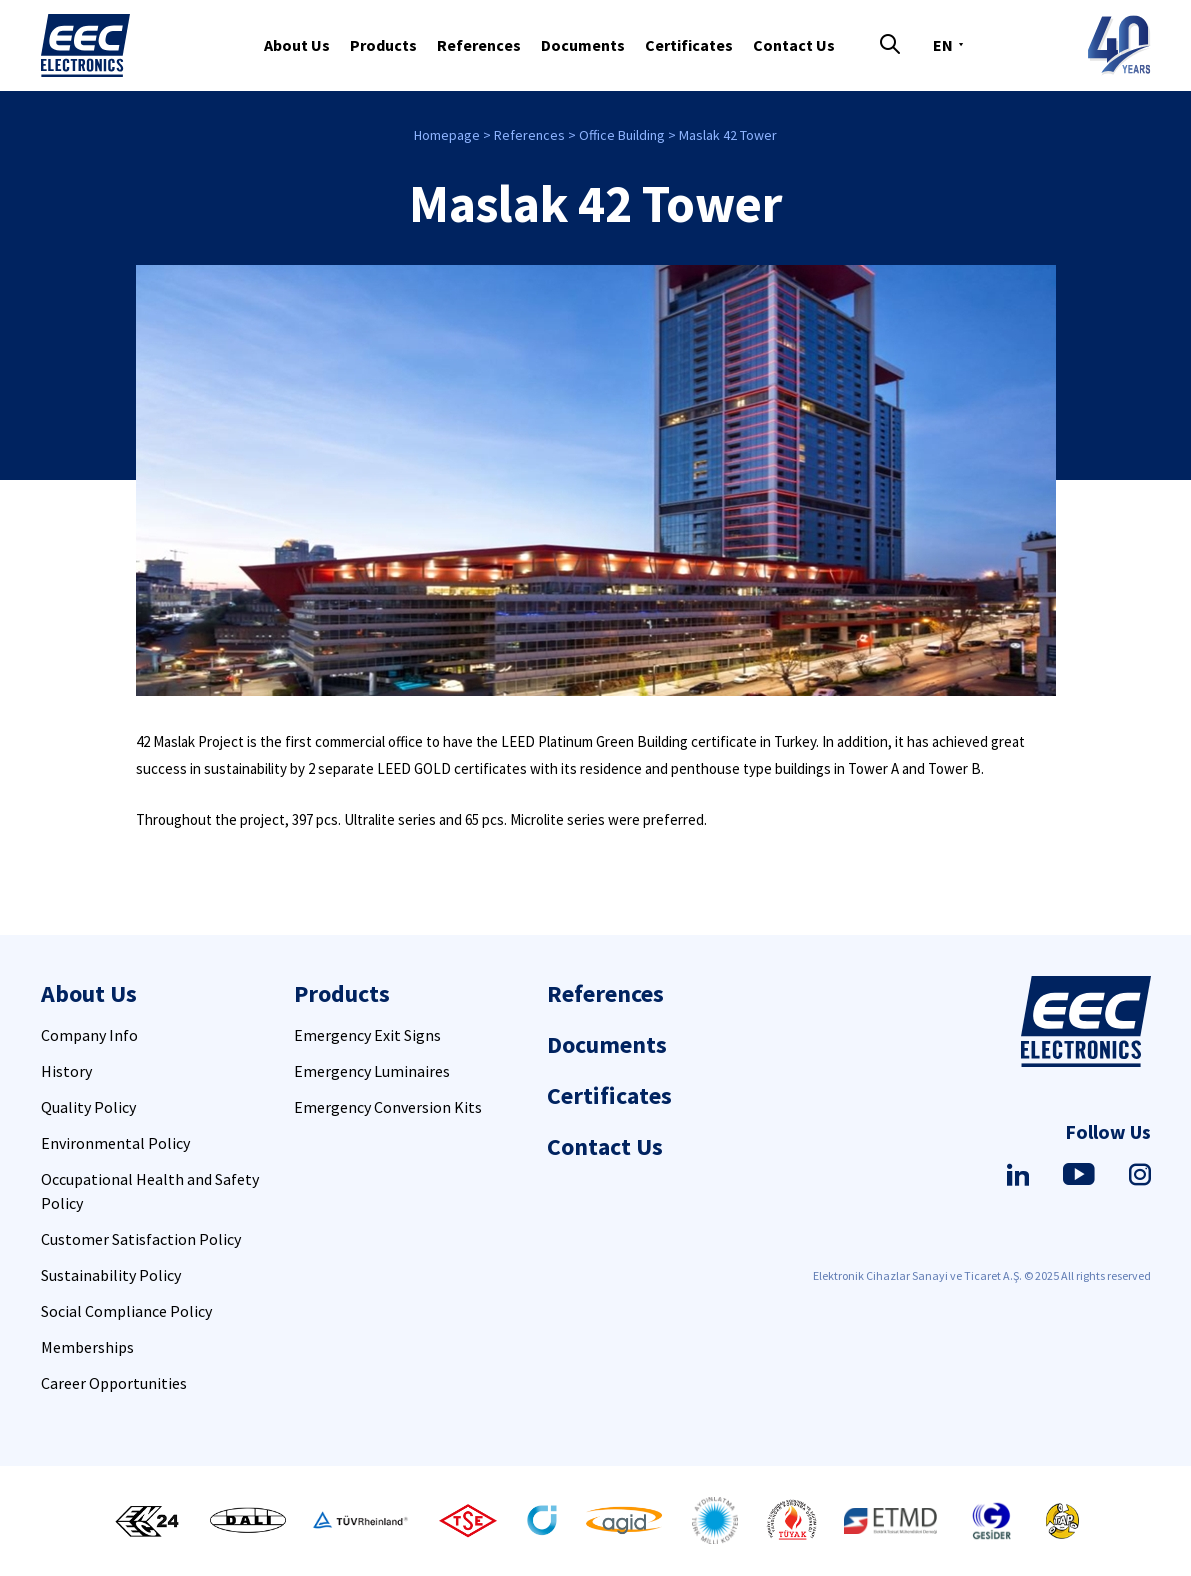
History (66, 1071)
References (479, 45)
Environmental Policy (115, 1143)
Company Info (89, 1035)
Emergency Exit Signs (367, 1035)
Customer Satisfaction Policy (141, 1239)
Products (383, 45)
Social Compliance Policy (126, 1311)
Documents (583, 45)
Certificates (689, 45)
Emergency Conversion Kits (388, 1107)
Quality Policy (88, 1107)
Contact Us (794, 45)
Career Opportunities (114, 1383)
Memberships (87, 1347)
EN (943, 45)
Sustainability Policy (111, 1275)
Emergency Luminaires (372, 1071)
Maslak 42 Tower (728, 135)
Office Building (622, 135)
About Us (297, 45)
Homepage (447, 135)
